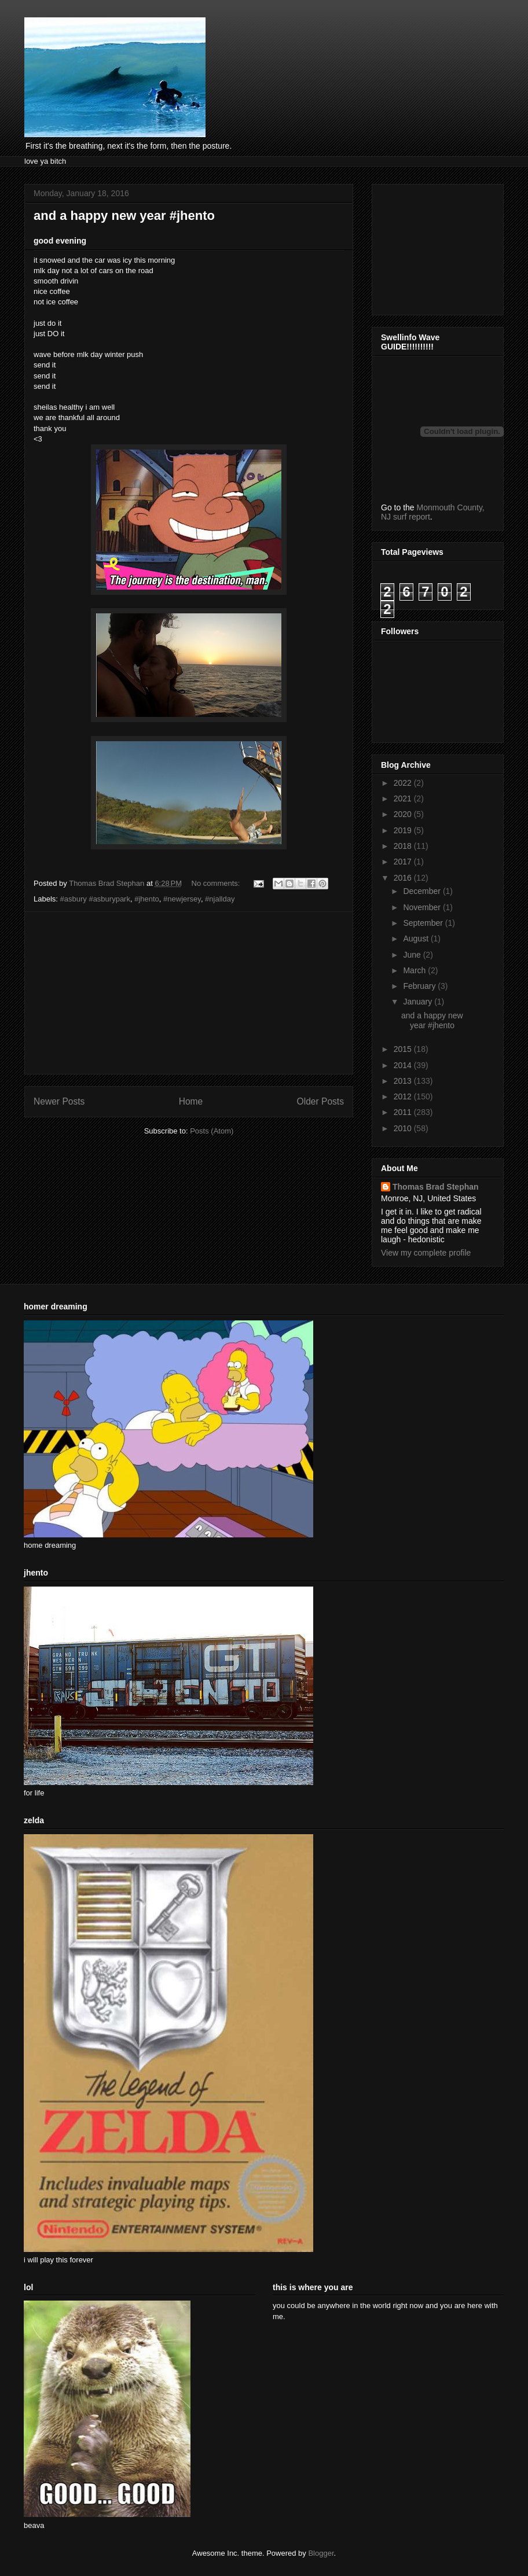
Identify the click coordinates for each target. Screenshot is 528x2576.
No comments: (217, 883)
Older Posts (320, 1101)
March (415, 970)
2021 (404, 798)
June (413, 954)
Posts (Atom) (211, 1131)
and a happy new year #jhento (124, 215)
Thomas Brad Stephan (436, 1186)
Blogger (320, 2553)
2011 (404, 1112)
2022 (404, 782)
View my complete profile (426, 1252)
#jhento (146, 899)
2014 (404, 1065)
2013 (404, 1080)
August (416, 938)
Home (191, 1101)
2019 (404, 830)
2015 (404, 1049)
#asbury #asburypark (95, 899)
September (424, 923)
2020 (404, 814)
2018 (404, 846)
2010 (404, 1128)
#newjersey (182, 899)
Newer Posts (59, 1101)
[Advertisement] (189, 993)
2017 (404, 861)
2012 (404, 1096)
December (422, 891)
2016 (404, 877)
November (422, 907)
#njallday (219, 899)
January (418, 1001)
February (420, 986)
